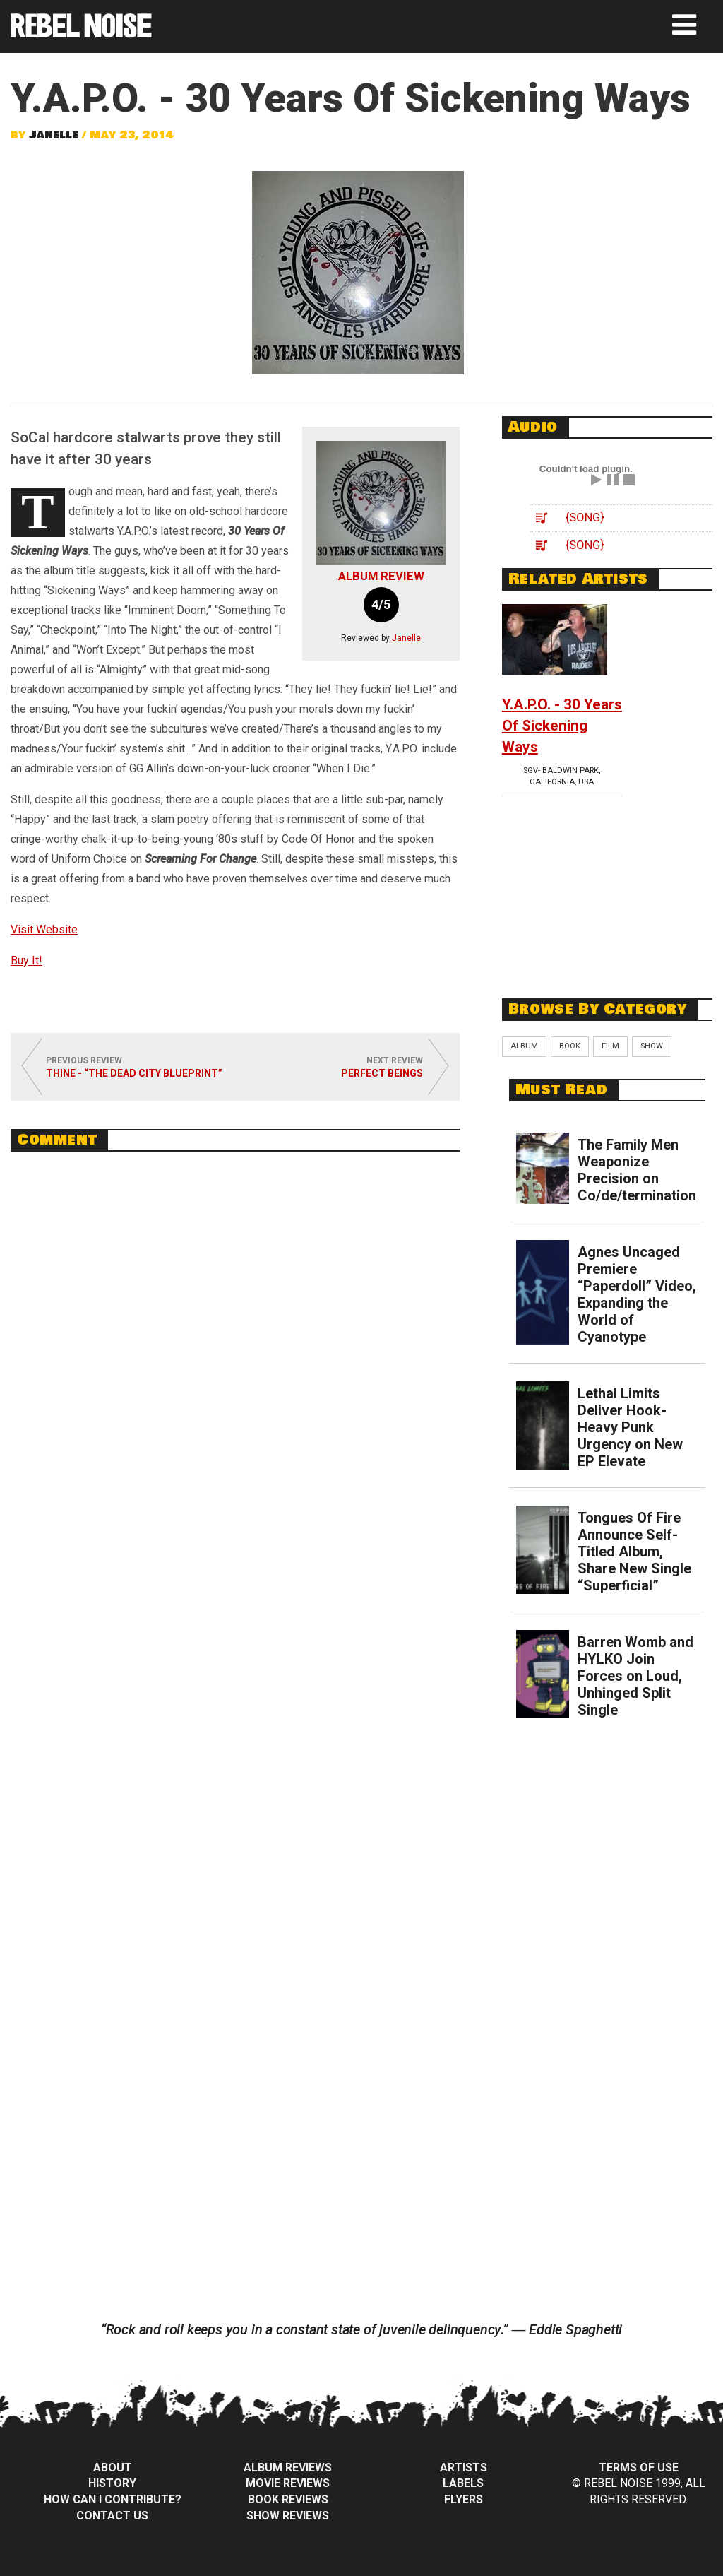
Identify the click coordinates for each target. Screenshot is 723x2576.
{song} (585, 517)
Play (596, 479)
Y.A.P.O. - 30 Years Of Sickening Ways (562, 725)
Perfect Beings (382, 1073)
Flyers (463, 2499)
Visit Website (44, 929)
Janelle (53, 135)
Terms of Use (639, 2467)
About (112, 2467)
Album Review (381, 576)
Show (651, 1046)
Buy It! (26, 960)
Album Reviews (288, 2467)
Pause (613, 479)
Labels (463, 2483)
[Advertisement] (608, 884)
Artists (463, 2467)
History (112, 2483)
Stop (629, 479)
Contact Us (112, 2515)
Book (569, 1046)
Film (610, 1046)
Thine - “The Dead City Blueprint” (134, 1073)
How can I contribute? (112, 2499)
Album (524, 1046)
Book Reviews (288, 2499)
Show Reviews (287, 2515)
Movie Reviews (288, 2483)
